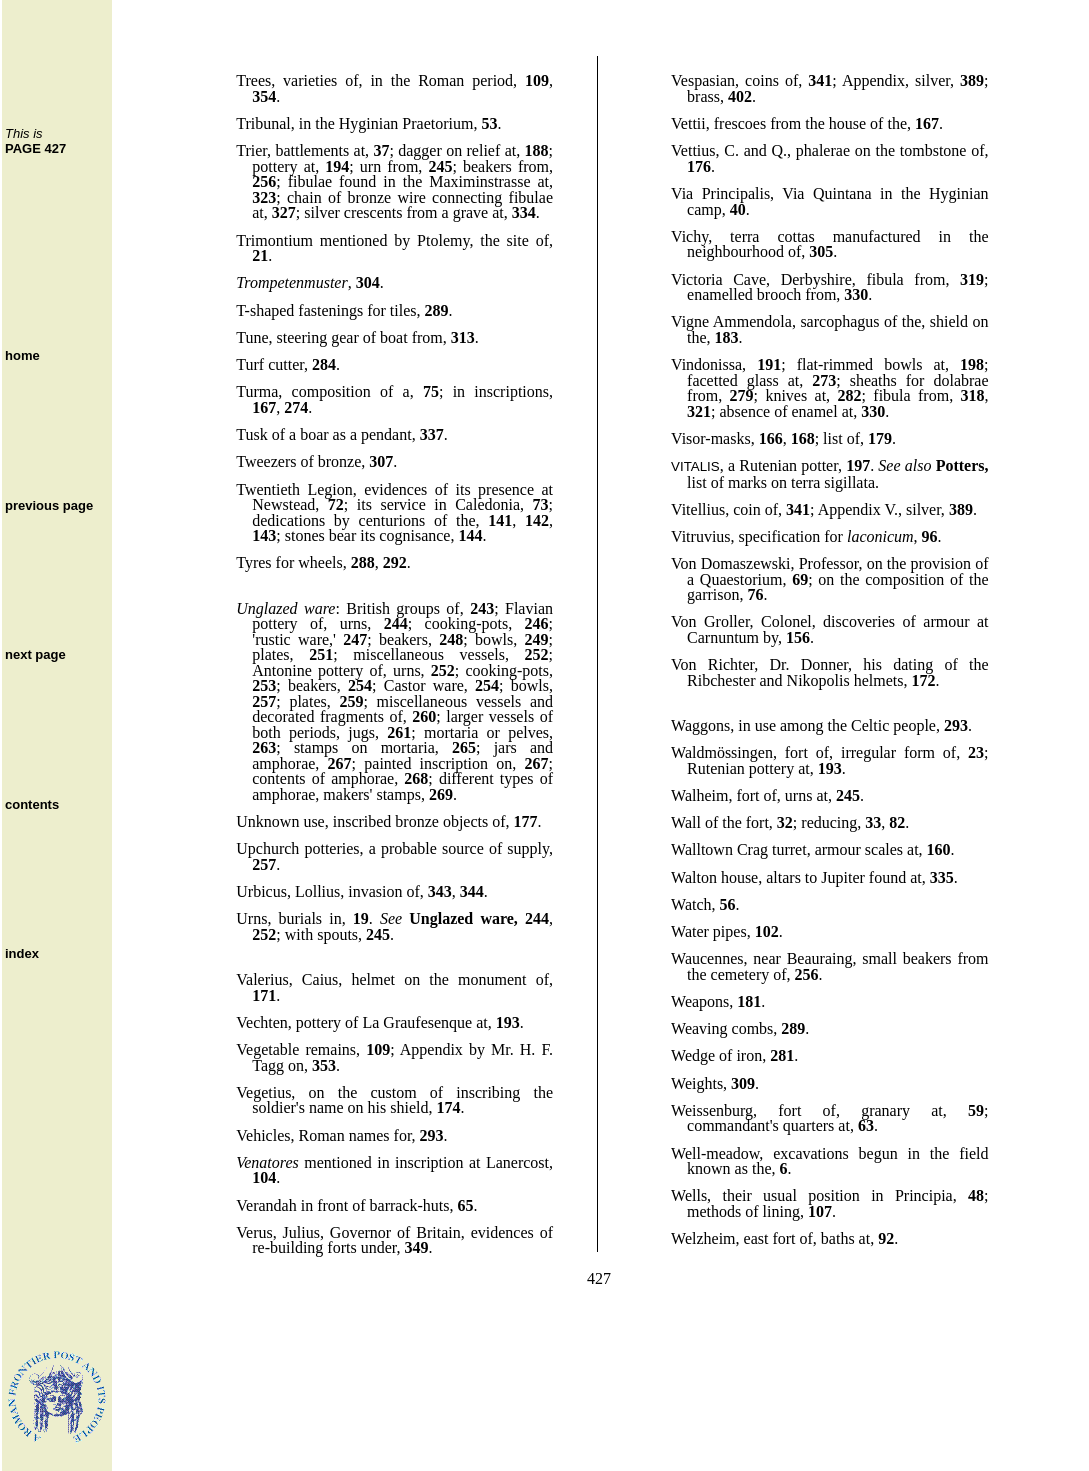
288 (363, 562)
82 (897, 822)
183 (727, 337)
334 (524, 212)
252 (537, 654)
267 (340, 763)
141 (500, 520)
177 (526, 821)
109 (537, 80)
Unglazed (266, 608)
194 (337, 166)
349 (416, 1247)
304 (368, 282)
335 (942, 877)
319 (972, 279)
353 (324, 1065)
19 (361, 918)
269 (441, 794)
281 (782, 1055)
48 (976, 1195)
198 (972, 364)
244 (396, 623)
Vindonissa (706, 364)
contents (32, 804)
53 (489, 123)
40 (738, 209)
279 (742, 395)
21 (260, 255)
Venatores (267, 1162)
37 (381, 150)
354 (264, 96)
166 (771, 438)
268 (416, 778)
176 (699, 166)
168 (803, 438)
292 (395, 562)
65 (466, 1205)
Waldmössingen (722, 752)
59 (976, 1110)
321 (699, 411)
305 (821, 251)
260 (424, 716)
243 (482, 608)
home (22, 355)
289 (437, 310)
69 (800, 579)
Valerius (262, 979)
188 (537, 150)
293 (432, 1135)
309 (743, 1083)
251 (321, 654)
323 (264, 197)
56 (728, 904)
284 (324, 364)
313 (463, 337)
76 (756, 594)
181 (749, 1001)
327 (284, 212)
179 (880, 438)
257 (264, 701)
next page (35, 654)
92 (886, 1238)
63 (866, 1125)
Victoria (696, 279)
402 (740, 96)
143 (264, 535)
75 (431, 391)
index (22, 953)
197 (858, 465)
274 (296, 407)
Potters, (962, 465)
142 (537, 520)
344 (472, 891)
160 (939, 849)
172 (923, 680)
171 (264, 995)
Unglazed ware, (463, 918)
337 (432, 434)
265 (464, 747)
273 (824, 380)
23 (976, 752)
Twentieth (268, 489)
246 (537, 623)
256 (264, 181)
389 (972, 80)
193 (508, 1022)
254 (360, 685)
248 (451, 639)
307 (381, 461)
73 (541, 504)
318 (973, 395)
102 (767, 931)
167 (264, 407)
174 (448, 1107)
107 (820, 1211)
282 (850, 395)
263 (264, 747)
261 (399, 732)
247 (355, 639)
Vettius (693, 150)
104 (264, 1177)
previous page (49, 505)
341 (820, 80)
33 (873, 822)
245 (440, 166)
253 (264, 685)
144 (470, 535)
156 (798, 637)
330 (856, 294)
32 (785, 822)
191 (769, 364)
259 (351, 701)
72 (336, 504)
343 (440, 891)
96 (930, 536)
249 (537, 639)
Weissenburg (712, 1110)
